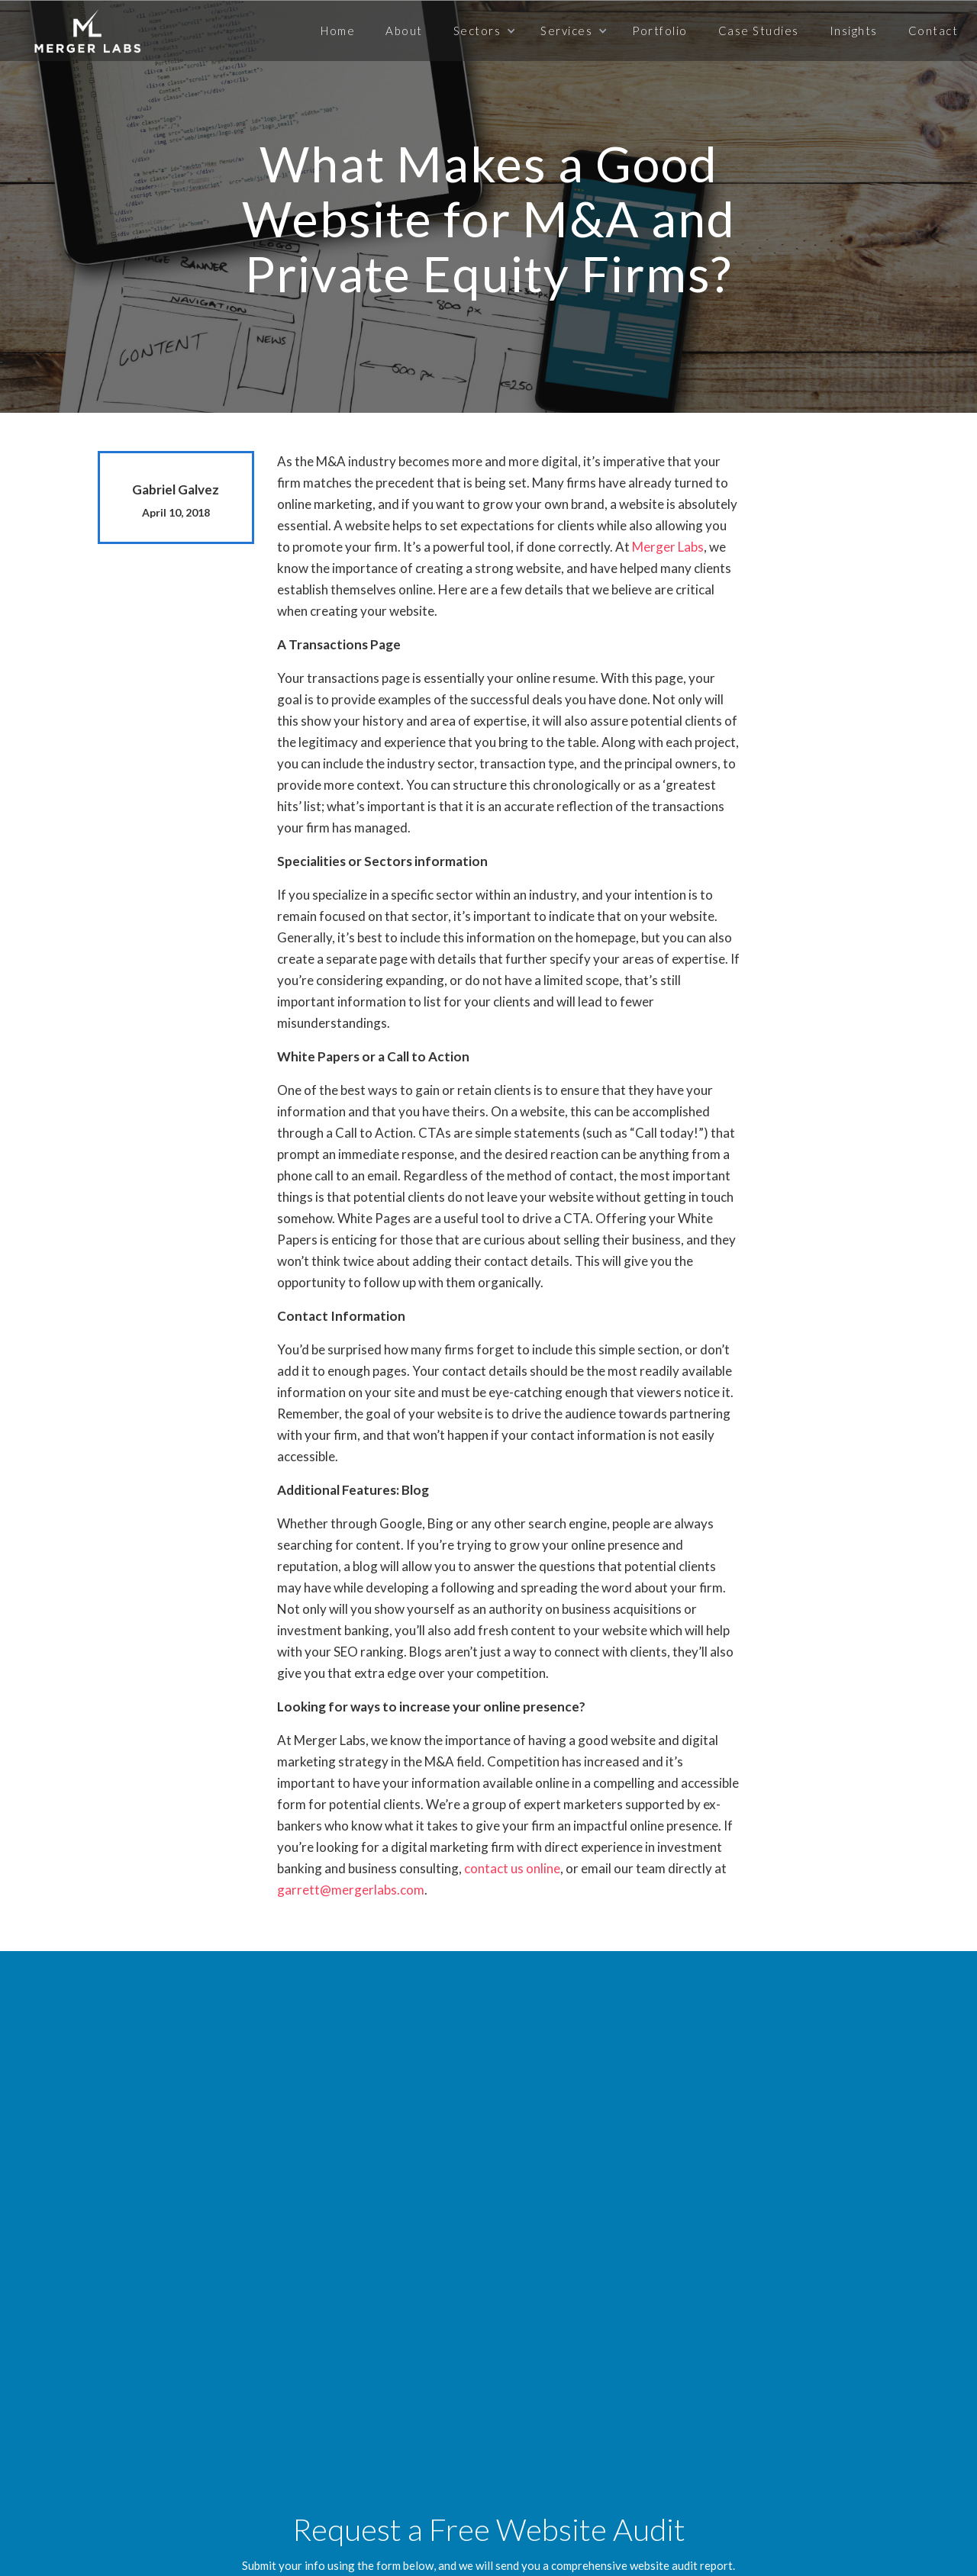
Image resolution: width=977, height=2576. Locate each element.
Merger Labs (668, 547)
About (404, 30)
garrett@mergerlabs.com (350, 1890)
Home (338, 30)
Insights (854, 30)
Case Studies (758, 30)
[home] (87, 30)
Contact (933, 30)
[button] (482, 30)
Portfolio (660, 30)
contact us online (512, 1868)
